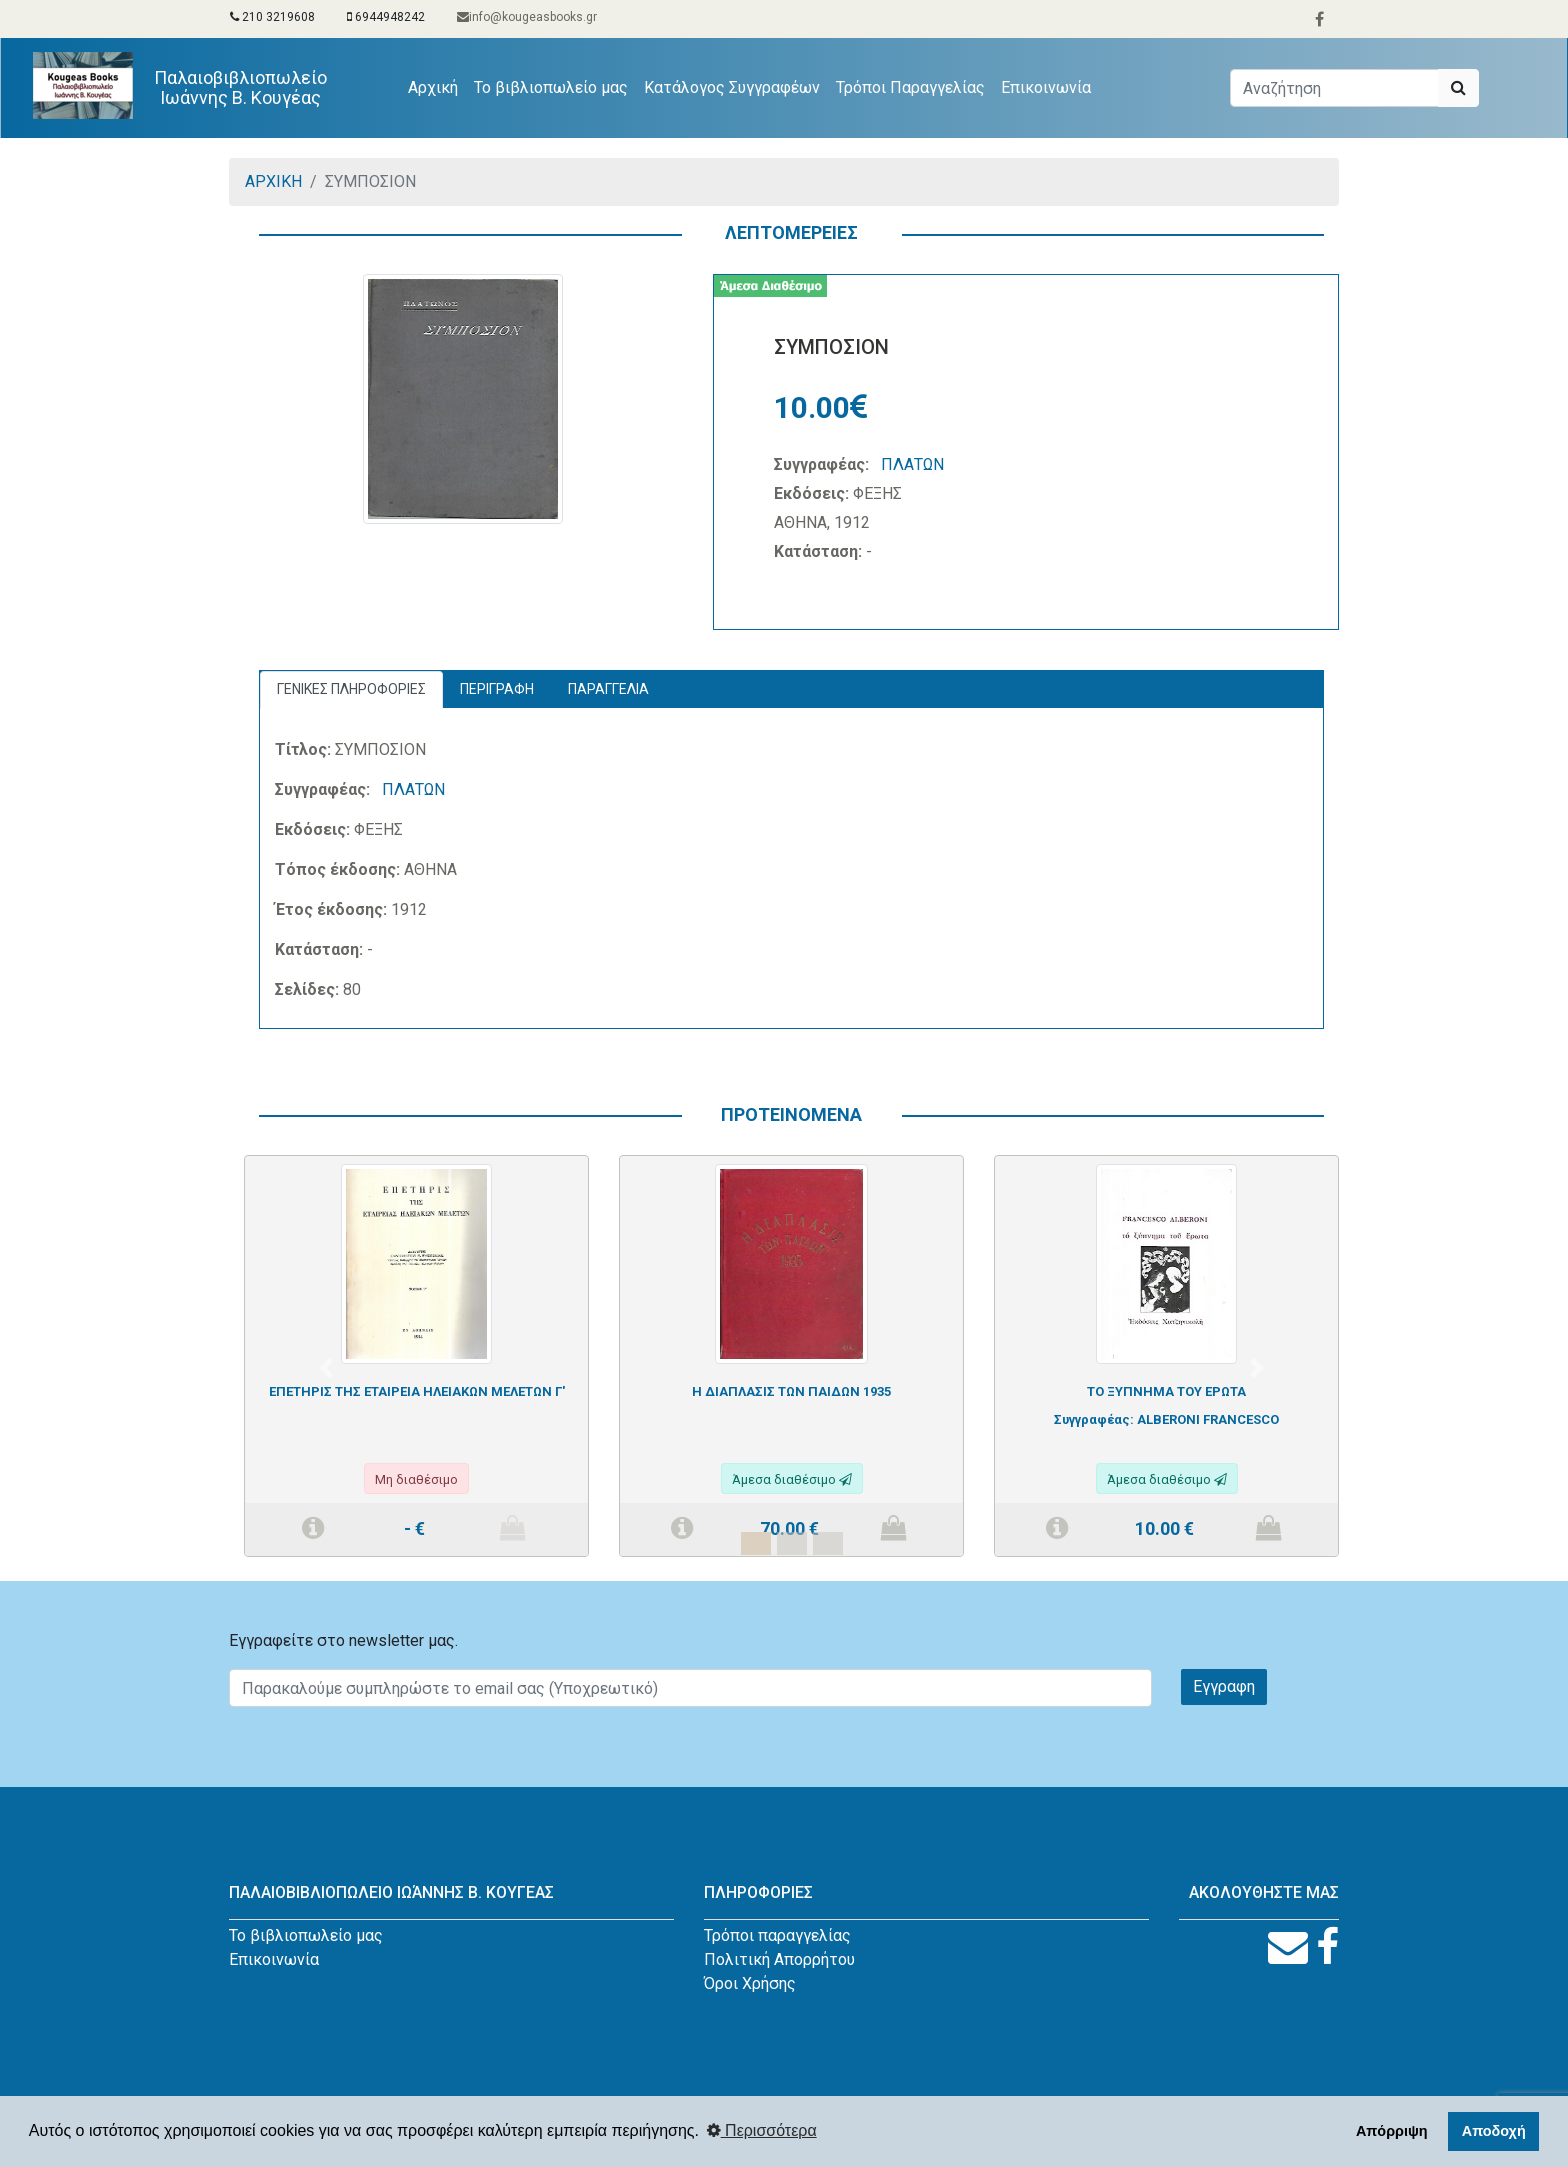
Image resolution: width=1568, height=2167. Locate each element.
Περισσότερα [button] (762, 2130)
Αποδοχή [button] (1494, 2131)
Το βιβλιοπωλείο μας (551, 87)
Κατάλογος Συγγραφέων (732, 87)
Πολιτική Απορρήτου (779, 1959)
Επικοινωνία (1046, 87)
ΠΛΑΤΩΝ (912, 464)
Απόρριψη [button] (1392, 2131)
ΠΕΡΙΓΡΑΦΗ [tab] (497, 689)
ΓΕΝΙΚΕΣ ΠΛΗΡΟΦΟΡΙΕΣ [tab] (351, 689)
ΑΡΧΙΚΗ (273, 181)
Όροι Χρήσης (750, 1983)
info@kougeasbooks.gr (527, 17)
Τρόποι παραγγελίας (777, 1935)
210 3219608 (272, 17)
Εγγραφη (1224, 1686)
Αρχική (437, 86)
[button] (326, 1368)
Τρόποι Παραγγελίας (910, 87)
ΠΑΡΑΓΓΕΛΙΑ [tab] (608, 689)
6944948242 (386, 17)
